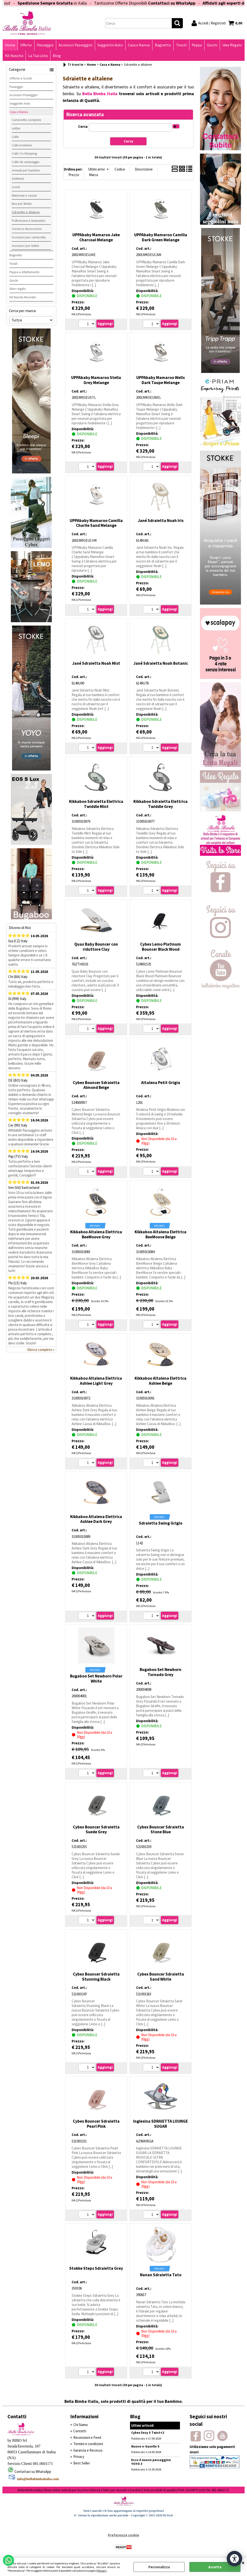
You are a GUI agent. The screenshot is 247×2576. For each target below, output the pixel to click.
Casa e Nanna (139, 45)
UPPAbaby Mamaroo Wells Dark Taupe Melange (160, 380)
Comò (16, 187)
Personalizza (159, 2567)
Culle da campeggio (26, 162)
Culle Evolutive (22, 145)
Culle (15, 137)
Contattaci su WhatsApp (194, 3)
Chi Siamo (80, 2424)
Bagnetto (163, 45)
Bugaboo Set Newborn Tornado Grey (160, 1672)
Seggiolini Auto (110, 45)
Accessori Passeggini (75, 45)
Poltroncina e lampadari (28, 220)
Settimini (18, 178)
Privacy (102, 2570)
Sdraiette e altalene (26, 212)
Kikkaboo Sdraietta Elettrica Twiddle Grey (160, 804)
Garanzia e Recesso (88, 2450)
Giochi (212, 45)
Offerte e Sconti (20, 78)
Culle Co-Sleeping (24, 153)
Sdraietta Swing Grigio (160, 1523)
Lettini (16, 128)
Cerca (83, 126)
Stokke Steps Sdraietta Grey (96, 2268)
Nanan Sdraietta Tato (160, 2274)
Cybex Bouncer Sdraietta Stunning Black (96, 1976)
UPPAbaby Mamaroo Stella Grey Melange (96, 380)
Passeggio (45, 45)
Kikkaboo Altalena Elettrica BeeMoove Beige (160, 1234)
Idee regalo (17, 288)
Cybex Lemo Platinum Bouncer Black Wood (160, 947)
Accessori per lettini (25, 245)
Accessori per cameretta (29, 237)
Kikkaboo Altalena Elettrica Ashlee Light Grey (96, 1381)
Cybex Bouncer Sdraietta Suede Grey (96, 1829)
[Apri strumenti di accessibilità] (234, 2558)
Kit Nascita (14, 55)
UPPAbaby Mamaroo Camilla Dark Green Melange (160, 237)
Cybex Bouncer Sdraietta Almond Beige (96, 1085)
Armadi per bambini (26, 170)
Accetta (214, 2567)
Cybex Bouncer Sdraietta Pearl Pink (96, 2124)
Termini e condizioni (88, 2443)
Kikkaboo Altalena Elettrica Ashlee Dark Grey (96, 1519)
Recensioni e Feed (87, 2437)
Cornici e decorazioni (27, 229)
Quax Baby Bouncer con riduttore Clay (96, 947)
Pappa (197, 45)
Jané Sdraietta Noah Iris (161, 520)
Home (10, 45)
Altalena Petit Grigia (160, 1082)
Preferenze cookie (123, 2535)
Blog (57, 55)
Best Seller (81, 2463)
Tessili (181, 45)
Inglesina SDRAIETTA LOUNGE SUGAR (160, 2124)
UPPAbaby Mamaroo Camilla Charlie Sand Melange (96, 523)
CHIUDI (243, 2562)
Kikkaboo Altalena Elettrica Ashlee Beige (160, 1381)
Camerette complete (26, 120)
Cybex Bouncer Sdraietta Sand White (160, 1976)
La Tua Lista (38, 55)
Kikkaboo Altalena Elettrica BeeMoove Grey (96, 1234)
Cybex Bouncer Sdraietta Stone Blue (160, 1829)
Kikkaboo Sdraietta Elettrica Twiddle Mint (96, 804)
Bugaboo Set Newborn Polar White (96, 1678)
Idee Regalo (232, 45)
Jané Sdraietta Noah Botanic (160, 663)
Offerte (26, 45)
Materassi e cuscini (24, 195)
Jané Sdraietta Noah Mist (96, 663)
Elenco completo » (41, 1349)
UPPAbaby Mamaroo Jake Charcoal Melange (96, 237)
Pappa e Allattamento (24, 272)
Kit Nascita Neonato (22, 297)
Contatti (79, 2431)
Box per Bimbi (22, 203)
